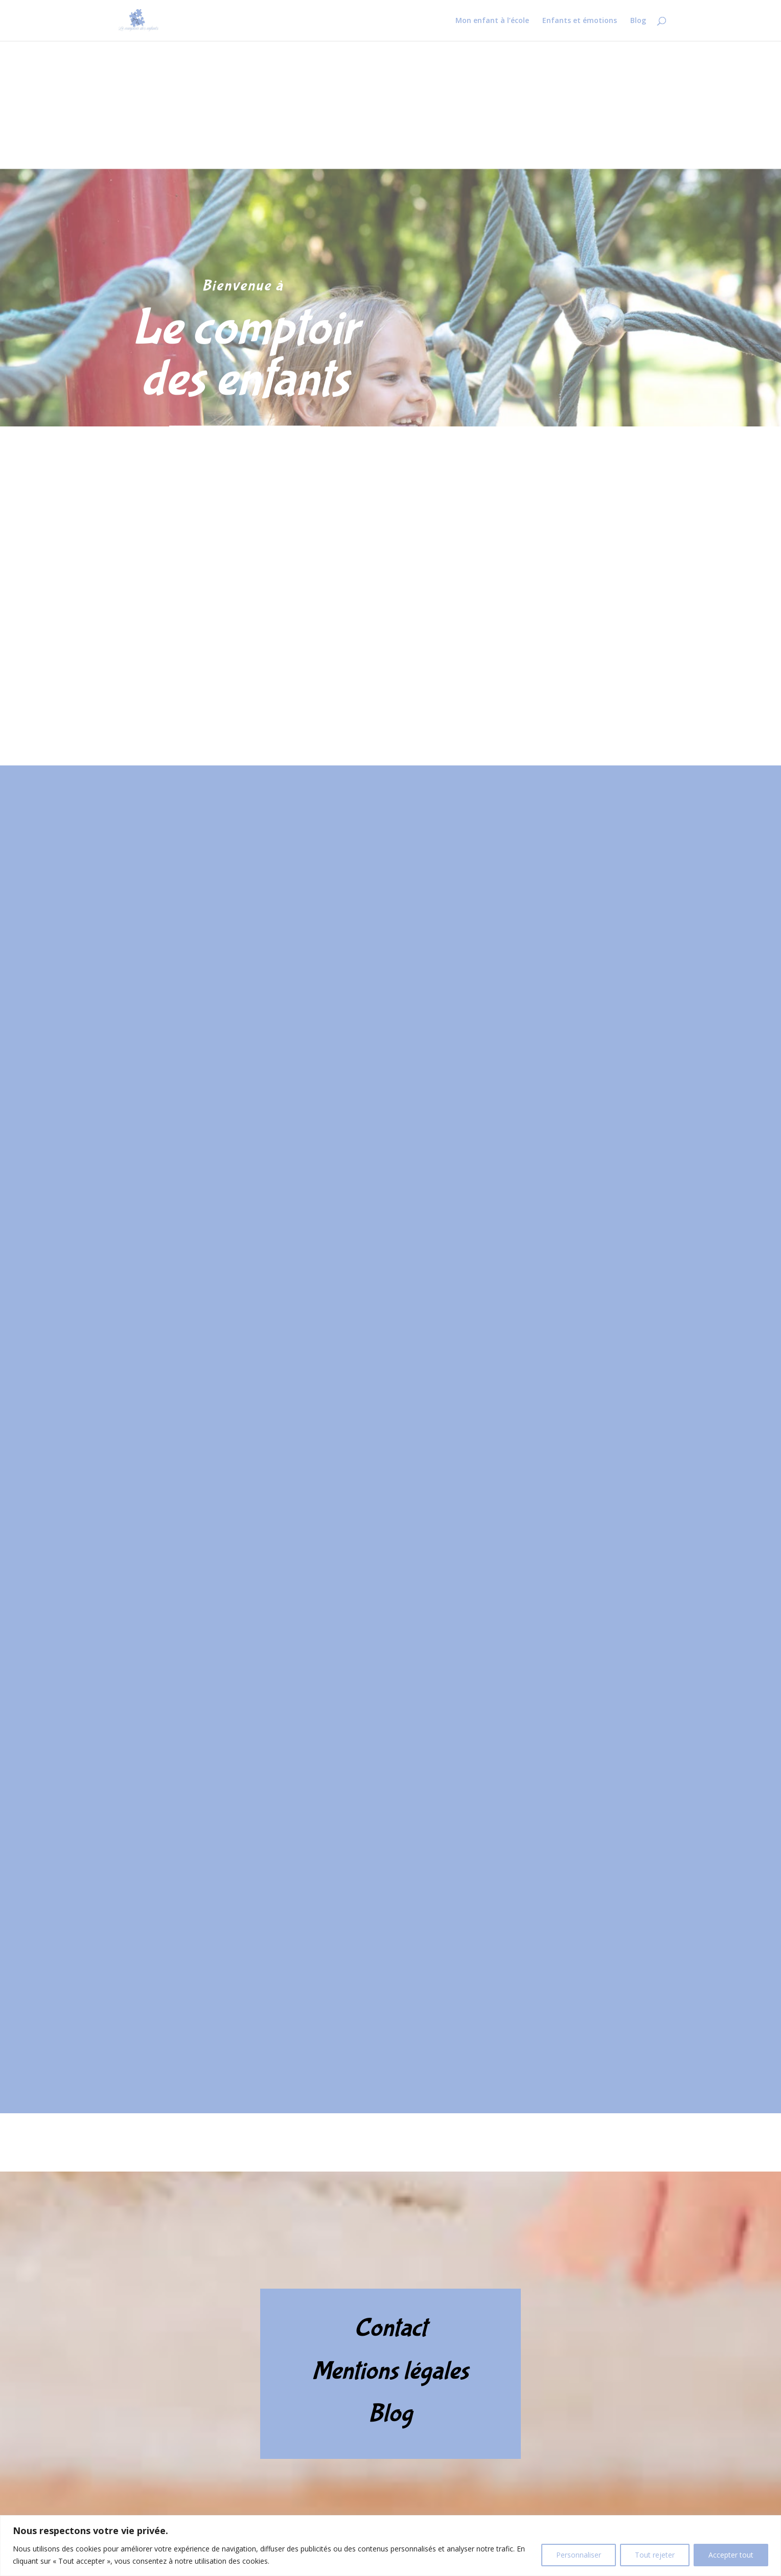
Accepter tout (730, 2555)
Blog (638, 21)
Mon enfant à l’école (492, 21)
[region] (390, 2545)
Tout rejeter (655, 2555)
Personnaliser (578, 2555)
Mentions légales (390, 2371)
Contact (390, 2328)
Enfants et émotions (579, 21)
